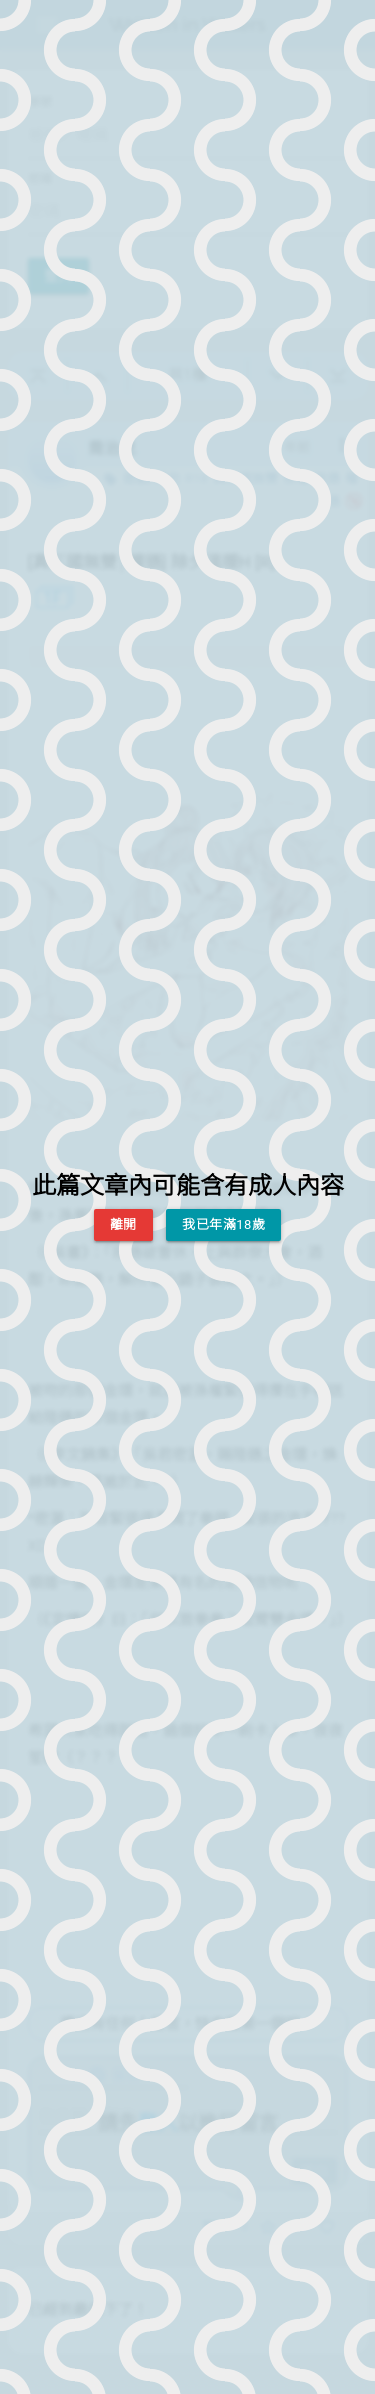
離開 (123, 1224)
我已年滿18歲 (223, 1224)
